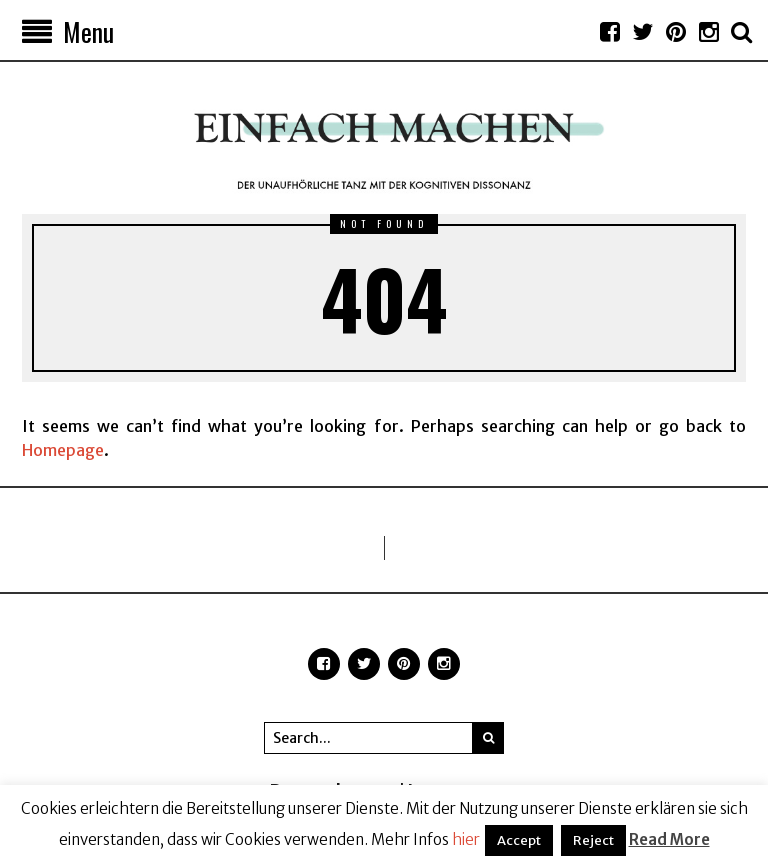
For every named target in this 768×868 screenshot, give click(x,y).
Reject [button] (593, 840)
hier (466, 839)
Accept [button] (519, 840)
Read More (669, 839)
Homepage (63, 450)
